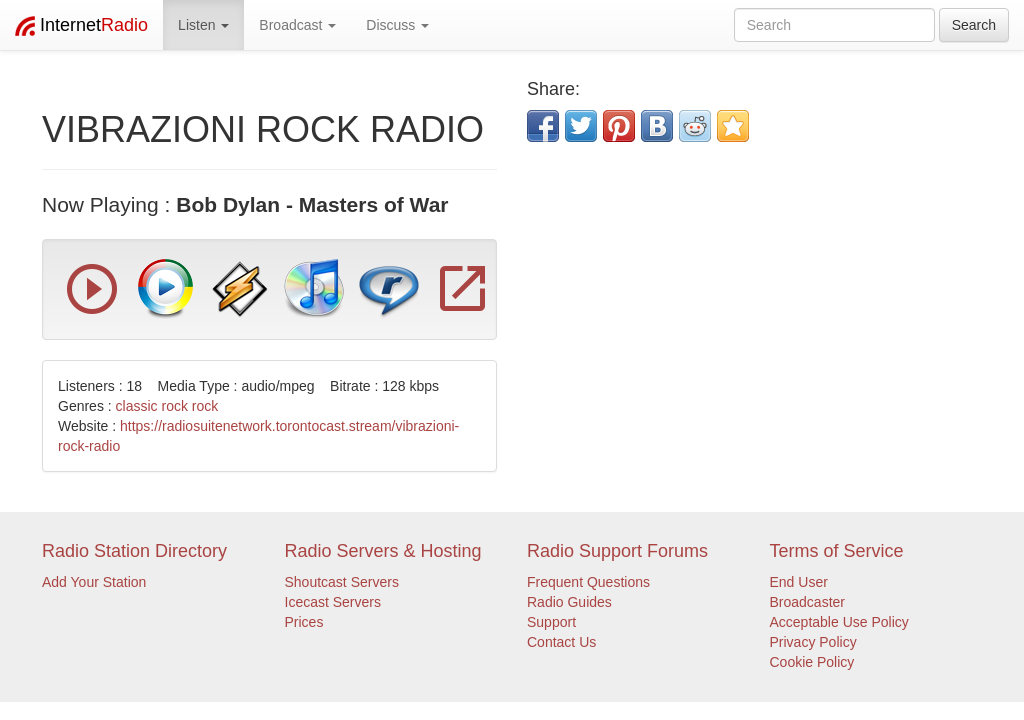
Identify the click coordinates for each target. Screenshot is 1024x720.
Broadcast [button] (297, 25)
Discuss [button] (397, 25)
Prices (304, 622)
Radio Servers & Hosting (383, 551)
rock (205, 406)
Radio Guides (569, 602)
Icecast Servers (333, 602)
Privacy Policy (813, 642)
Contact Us (561, 642)
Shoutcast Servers (342, 582)
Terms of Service (837, 551)
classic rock (152, 406)
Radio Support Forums (617, 551)
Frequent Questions (588, 582)
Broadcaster (807, 602)
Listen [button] (203, 25)
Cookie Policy (812, 662)
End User (799, 582)
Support (551, 622)
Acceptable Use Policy (839, 622)
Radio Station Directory (134, 551)
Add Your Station (94, 582)
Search (974, 25)
